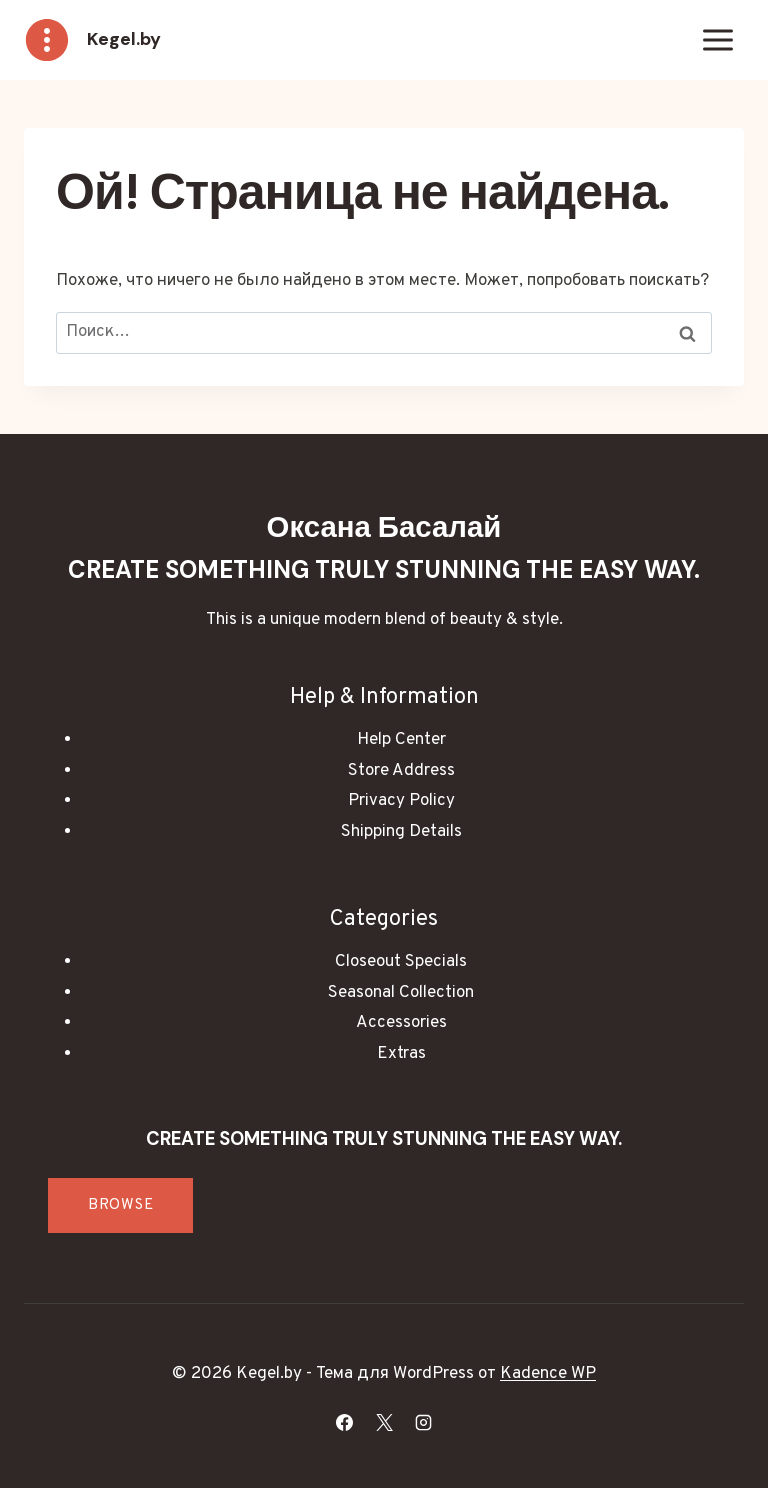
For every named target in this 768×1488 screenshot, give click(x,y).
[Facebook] (345, 1422)
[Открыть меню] (717, 39)
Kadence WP (548, 1374)
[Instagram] (423, 1422)
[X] (384, 1422)
